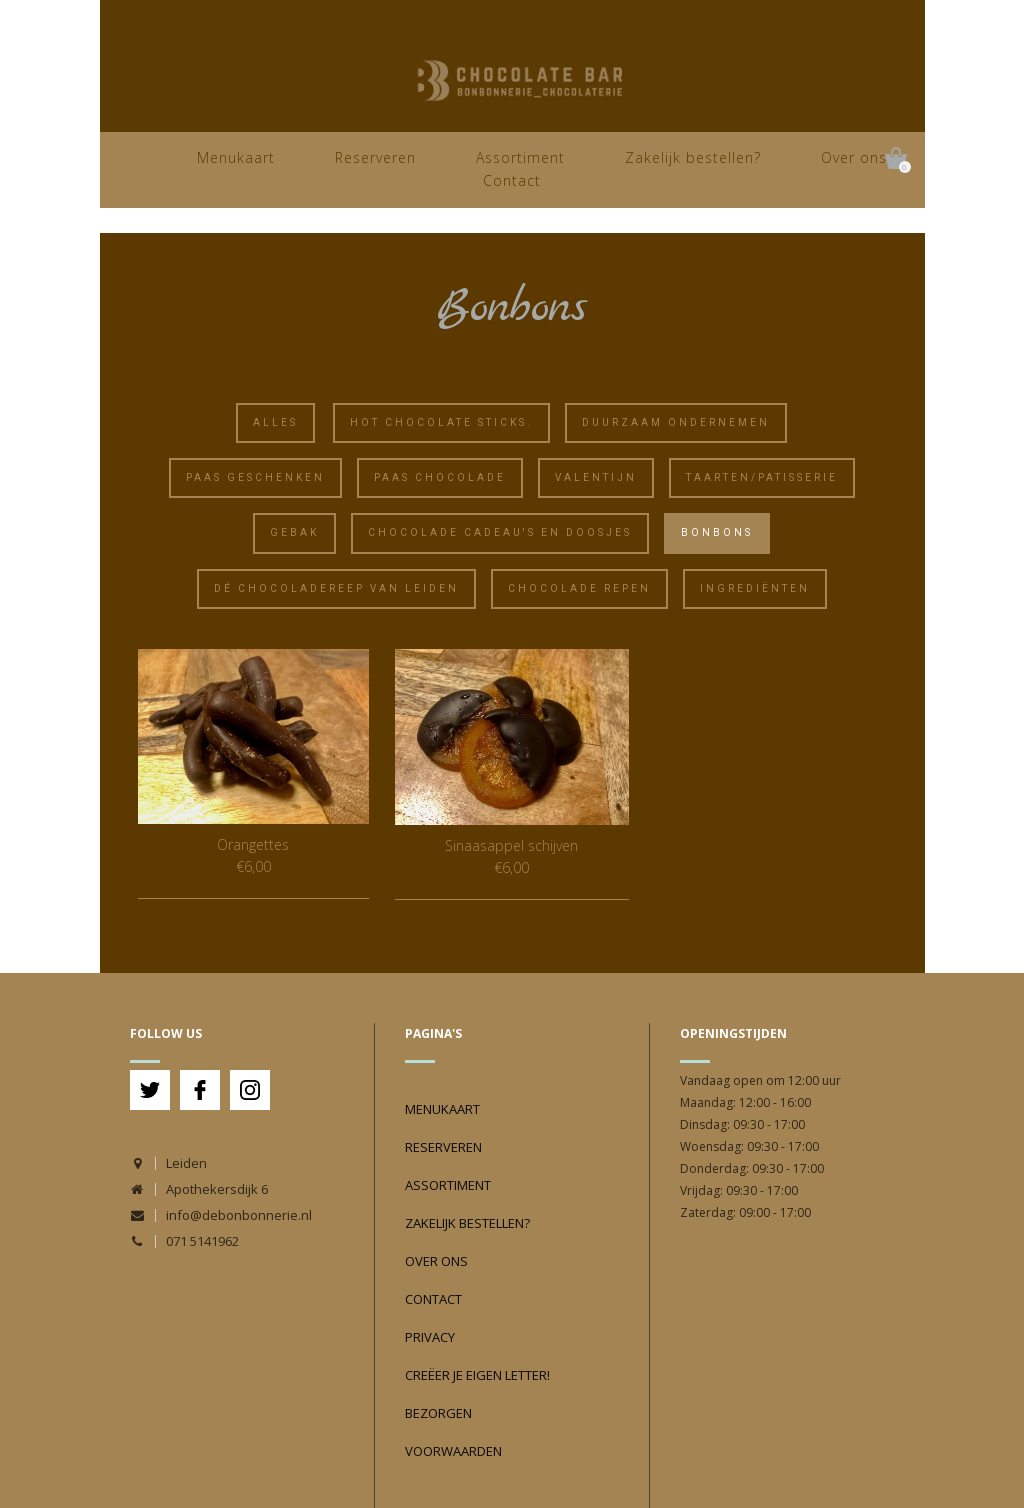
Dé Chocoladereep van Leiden (336, 588)
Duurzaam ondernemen (676, 422)
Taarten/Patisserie (762, 477)
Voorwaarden (453, 1451)
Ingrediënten (755, 588)
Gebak (294, 532)
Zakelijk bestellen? (693, 157)
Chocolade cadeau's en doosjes (500, 532)
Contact (512, 180)
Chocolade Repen (579, 588)
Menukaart (236, 157)
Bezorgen (438, 1413)
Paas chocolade (440, 477)
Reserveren (375, 157)
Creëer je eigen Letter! (477, 1375)
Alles (275, 422)
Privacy (430, 1337)
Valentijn (596, 477)
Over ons (854, 157)
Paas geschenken (255, 477)
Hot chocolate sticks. (441, 422)
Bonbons (717, 532)
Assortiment (520, 157)
